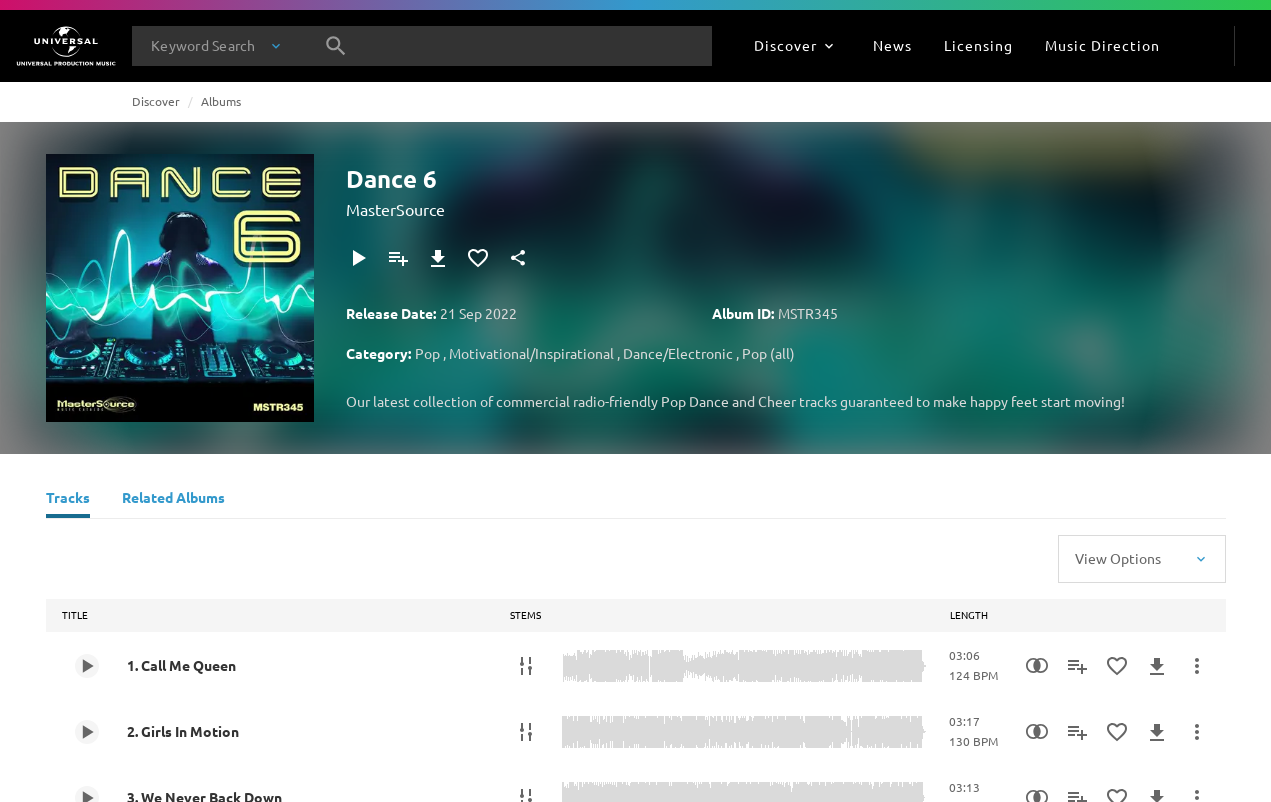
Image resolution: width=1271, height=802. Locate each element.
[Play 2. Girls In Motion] (87, 732)
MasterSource (395, 209)
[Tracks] (68, 500)
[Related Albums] (173, 500)
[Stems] (526, 666)
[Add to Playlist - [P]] (398, 258)
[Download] (438, 258)
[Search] (336, 46)
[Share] (518, 258)
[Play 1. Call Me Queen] (87, 666)
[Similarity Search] (1037, 666)
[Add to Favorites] (478, 258)
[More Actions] (1197, 666)
